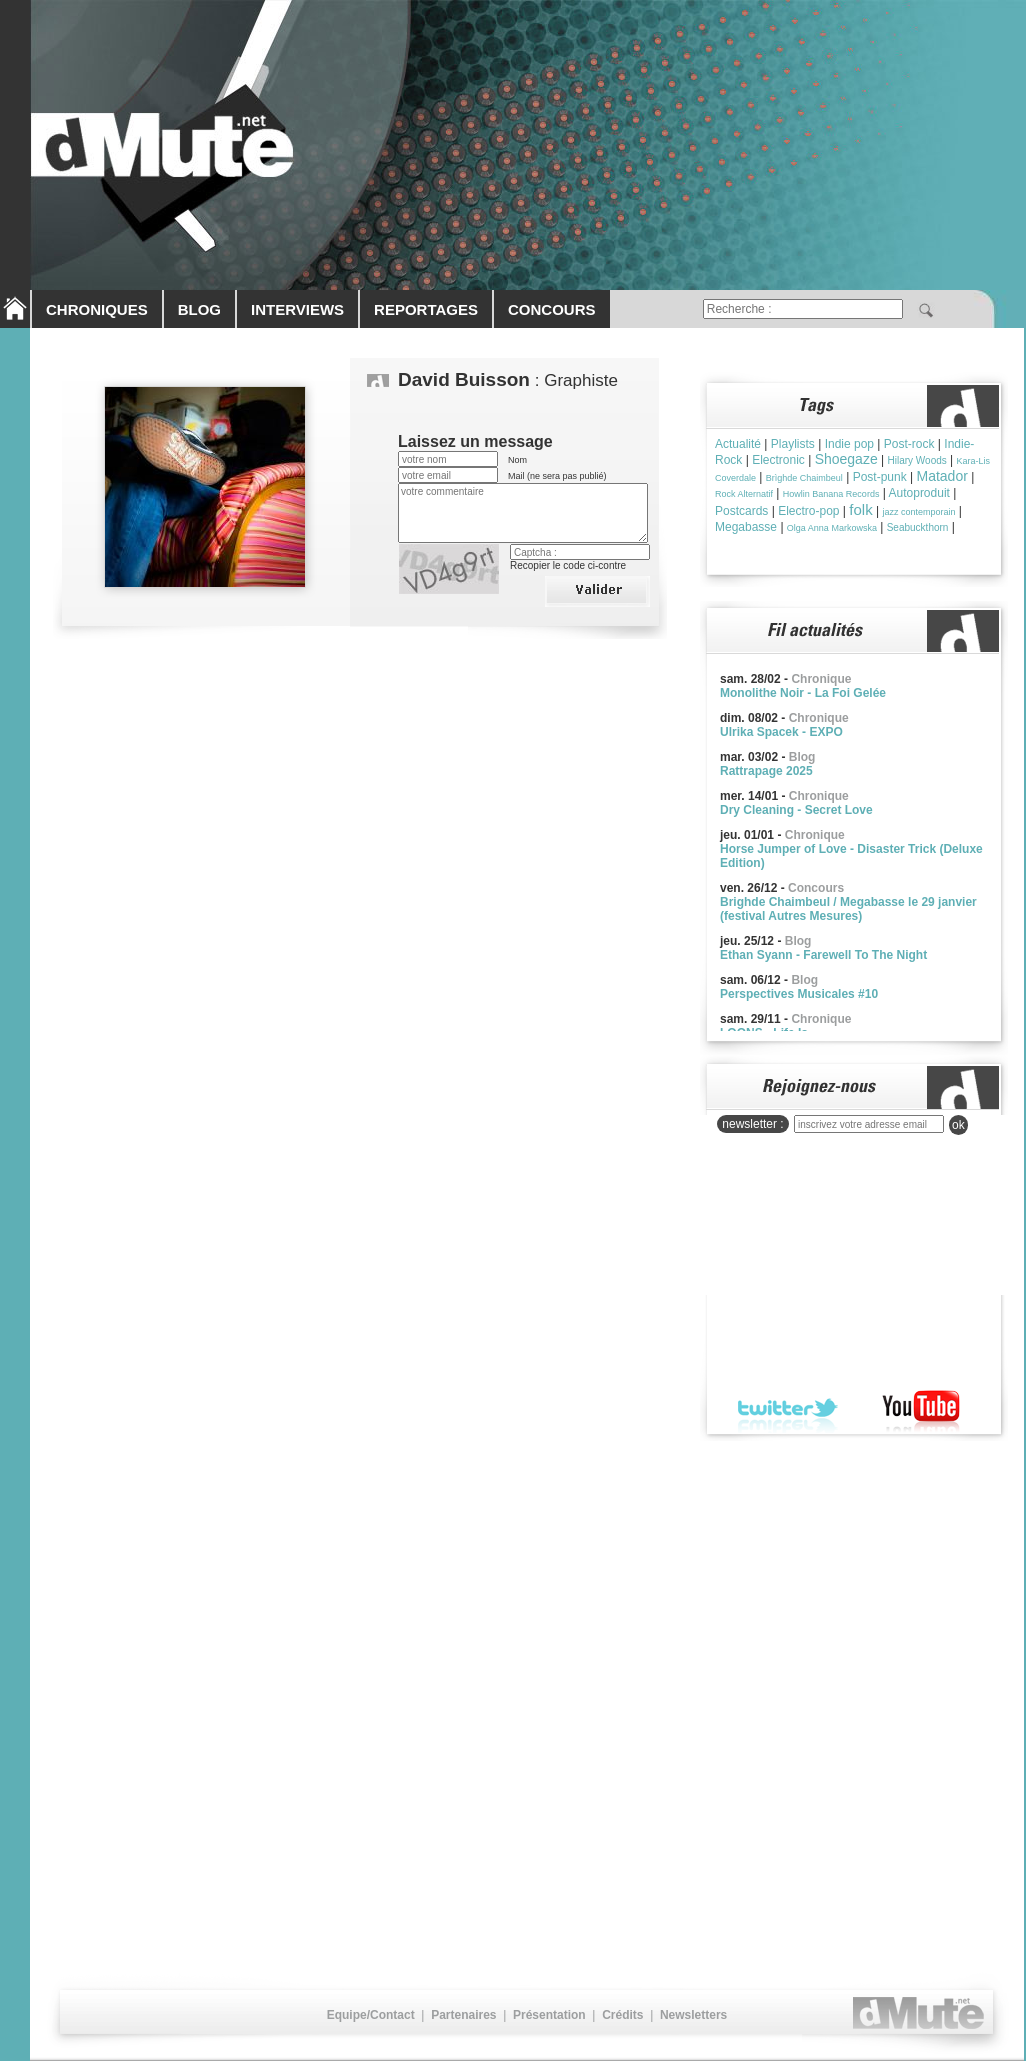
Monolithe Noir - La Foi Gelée (803, 693)
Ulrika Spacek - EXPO (781, 732)
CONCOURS (552, 309)
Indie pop (849, 444)
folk (860, 509)
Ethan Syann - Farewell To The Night (823, 955)
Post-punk (880, 477)
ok (958, 1125)
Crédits (622, 2015)
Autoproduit (919, 493)
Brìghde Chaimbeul (804, 478)
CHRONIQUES (97, 309)
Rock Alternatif (744, 494)
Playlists (793, 444)
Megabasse (746, 527)
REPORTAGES (426, 309)
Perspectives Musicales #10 (799, 994)
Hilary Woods (916, 460)
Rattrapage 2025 (766, 771)
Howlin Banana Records (831, 494)
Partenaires (463, 2015)
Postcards (741, 511)
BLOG (199, 309)
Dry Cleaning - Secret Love (796, 810)
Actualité (738, 444)
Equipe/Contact (371, 2015)
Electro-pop (808, 511)
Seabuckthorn (918, 527)
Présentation (549, 2015)
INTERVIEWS (297, 309)
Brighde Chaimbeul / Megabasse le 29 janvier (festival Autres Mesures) (848, 909)
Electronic (778, 460)
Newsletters (693, 2015)
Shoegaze (846, 459)
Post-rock (909, 444)
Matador (942, 476)
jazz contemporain (918, 512)
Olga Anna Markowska (832, 528)
